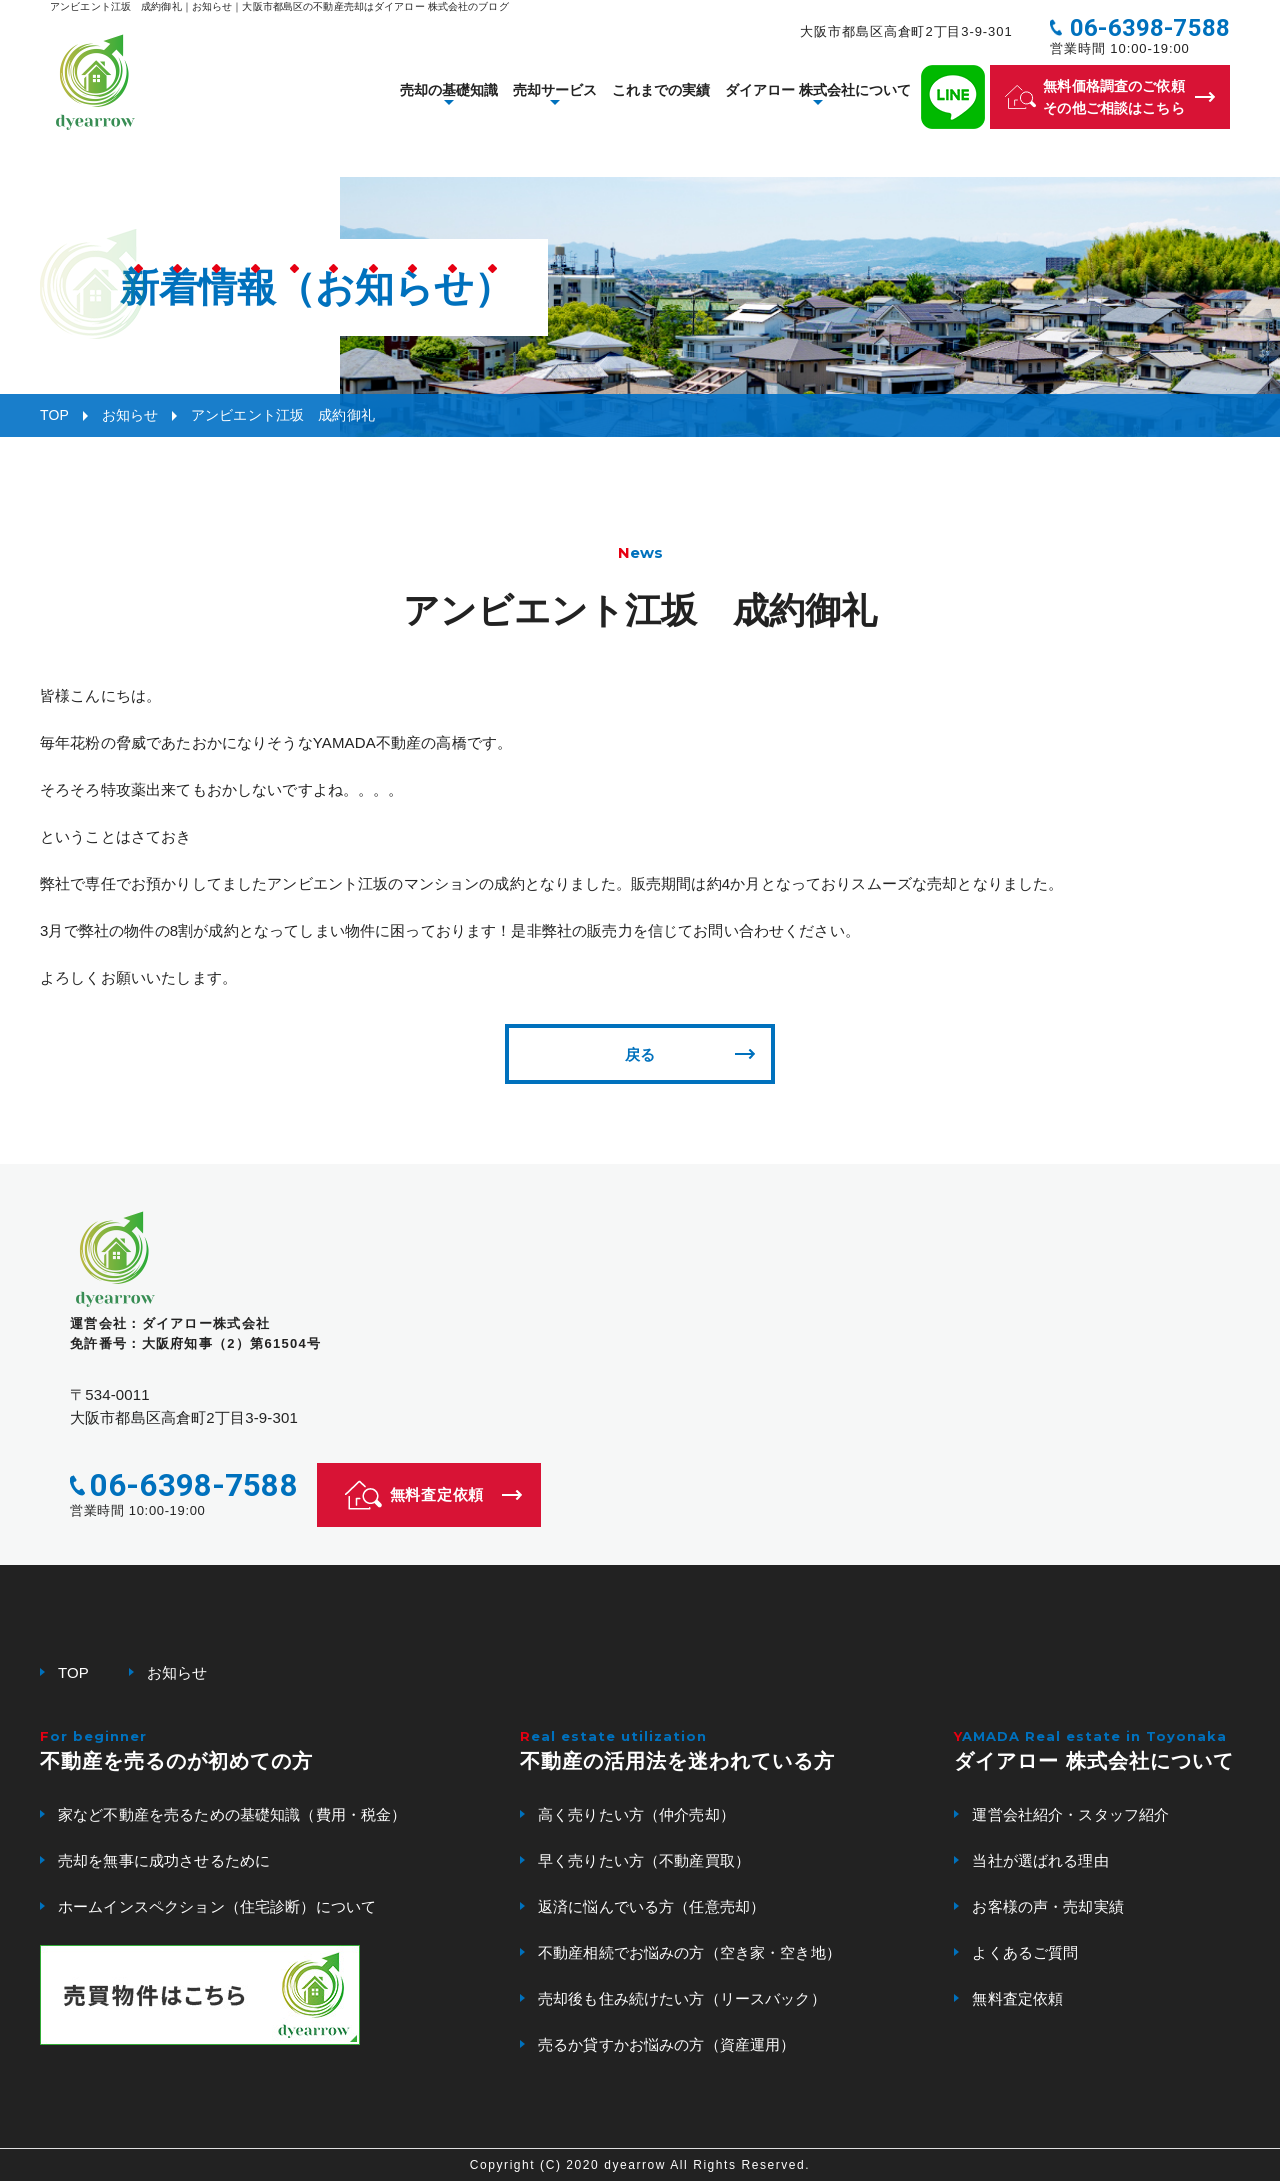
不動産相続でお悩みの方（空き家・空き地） (689, 1952)
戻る (640, 1054)
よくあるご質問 (1025, 1952)
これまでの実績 (661, 100)
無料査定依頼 (1017, 1998)
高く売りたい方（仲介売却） (636, 1814)
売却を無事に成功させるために (164, 1860)
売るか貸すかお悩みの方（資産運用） (667, 2044)
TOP (54, 415)
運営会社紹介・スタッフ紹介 (1070, 1814)
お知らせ (130, 415)
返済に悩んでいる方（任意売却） (651, 1906)
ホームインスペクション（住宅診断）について (217, 1906)
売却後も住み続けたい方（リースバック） (682, 1998)
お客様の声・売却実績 (1048, 1906)
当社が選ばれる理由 (1040, 1860)
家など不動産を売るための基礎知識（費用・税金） (232, 1814)
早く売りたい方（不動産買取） (644, 1860)
